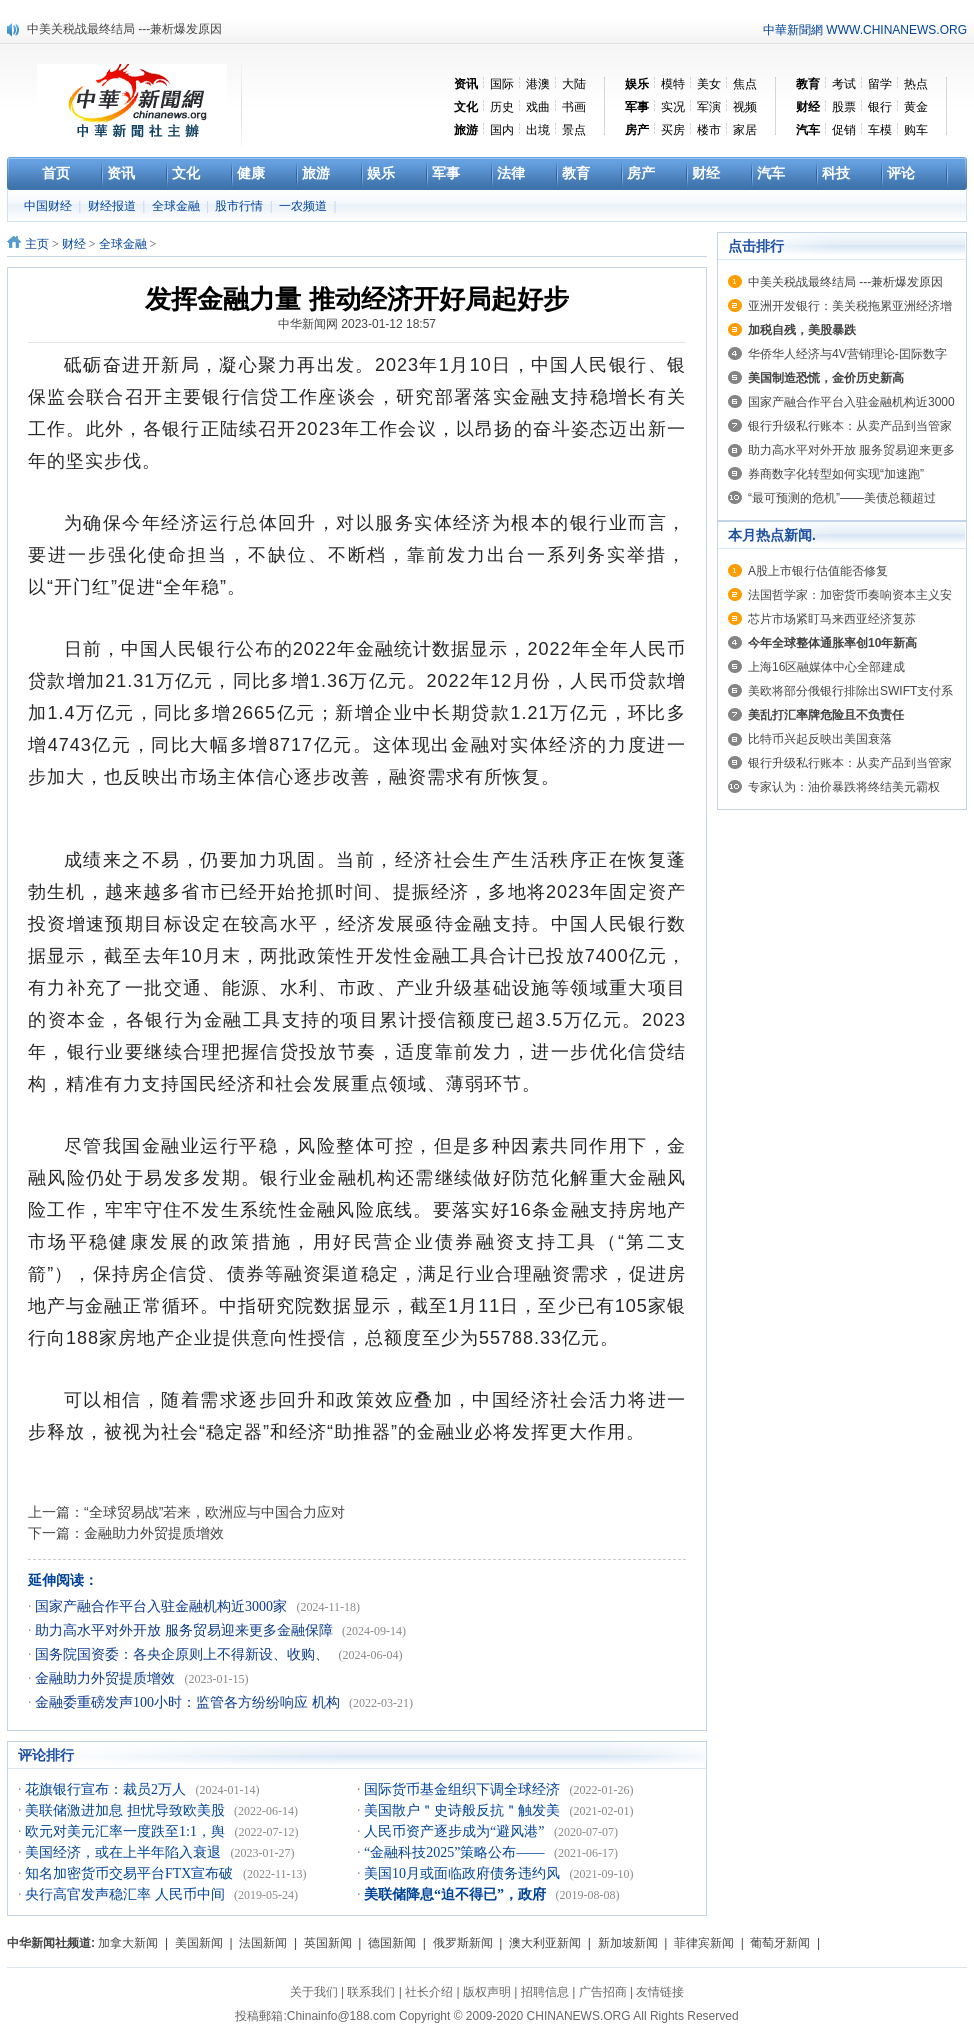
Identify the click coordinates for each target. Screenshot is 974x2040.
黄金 (916, 107)
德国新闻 (392, 1943)
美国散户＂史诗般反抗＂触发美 (464, 1810)
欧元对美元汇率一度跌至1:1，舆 (126, 1831)
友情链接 (660, 1992)
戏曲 (538, 107)
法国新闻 (263, 1943)
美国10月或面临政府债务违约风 (464, 1873)
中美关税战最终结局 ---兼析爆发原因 (124, 29)
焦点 (745, 84)
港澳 (538, 84)
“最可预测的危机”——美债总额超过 (842, 498)
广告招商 (603, 1992)
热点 (916, 84)
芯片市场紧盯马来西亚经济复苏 (832, 619)
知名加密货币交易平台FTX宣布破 (131, 1873)
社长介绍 (429, 1992)
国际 (502, 84)
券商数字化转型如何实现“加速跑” (836, 474)
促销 (844, 130)
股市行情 (240, 206)
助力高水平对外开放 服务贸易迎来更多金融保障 (185, 1630)
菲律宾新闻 (704, 1943)
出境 (538, 130)
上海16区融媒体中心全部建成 (826, 667)
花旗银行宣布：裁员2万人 (107, 1789)
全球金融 (177, 206)
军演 (709, 107)
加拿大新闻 (128, 1943)
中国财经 (49, 206)
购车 (916, 130)
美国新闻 (199, 1943)
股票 (844, 107)
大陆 (574, 84)
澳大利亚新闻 (545, 1943)
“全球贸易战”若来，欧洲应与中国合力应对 (214, 1512)
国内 (502, 130)
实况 (673, 107)
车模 (880, 130)
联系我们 (371, 1992)
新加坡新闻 (628, 1943)
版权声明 (487, 1992)
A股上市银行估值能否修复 (818, 571)
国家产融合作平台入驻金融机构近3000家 (163, 1606)
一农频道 (304, 206)
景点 (574, 130)
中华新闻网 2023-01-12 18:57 (357, 324)
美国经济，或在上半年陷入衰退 (125, 1852)
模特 (673, 84)
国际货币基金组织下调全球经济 (464, 1789)
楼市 (709, 130)
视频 (745, 107)
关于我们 (314, 1992)
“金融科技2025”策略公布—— (456, 1852)
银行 (880, 107)
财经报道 (113, 206)
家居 (745, 130)
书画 (574, 107)
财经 (74, 244)
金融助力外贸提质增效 (154, 1533)
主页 (37, 244)
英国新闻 (328, 1943)
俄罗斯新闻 (463, 1943)
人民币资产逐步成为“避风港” (456, 1831)
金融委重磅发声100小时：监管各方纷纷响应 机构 (189, 1702)
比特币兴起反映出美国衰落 (820, 739)
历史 (502, 107)
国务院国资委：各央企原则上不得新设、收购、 (184, 1654)
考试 (844, 84)
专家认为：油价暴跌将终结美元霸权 (844, 787)
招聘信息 (545, 1992)
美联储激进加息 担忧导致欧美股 (126, 1810)
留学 (880, 84)
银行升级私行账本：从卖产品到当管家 (850, 426)
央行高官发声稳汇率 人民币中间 (126, 1894)
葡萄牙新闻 (780, 1943)
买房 (673, 130)
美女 (709, 84)
